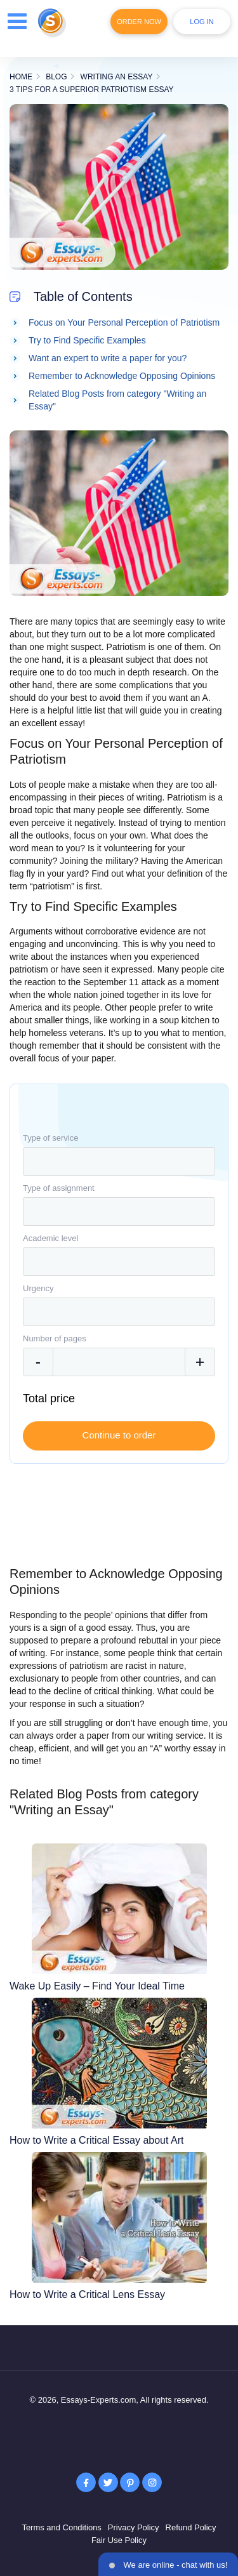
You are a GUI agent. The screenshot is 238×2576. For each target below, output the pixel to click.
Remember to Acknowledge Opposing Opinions (122, 376)
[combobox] (119, 1161)
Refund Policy (191, 2527)
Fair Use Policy (119, 2540)
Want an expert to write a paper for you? (108, 358)
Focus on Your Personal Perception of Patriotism (124, 322)
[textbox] (119, 1161)
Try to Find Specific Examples (87, 340)
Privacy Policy (133, 2527)
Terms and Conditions (62, 2527)
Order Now (139, 21)
